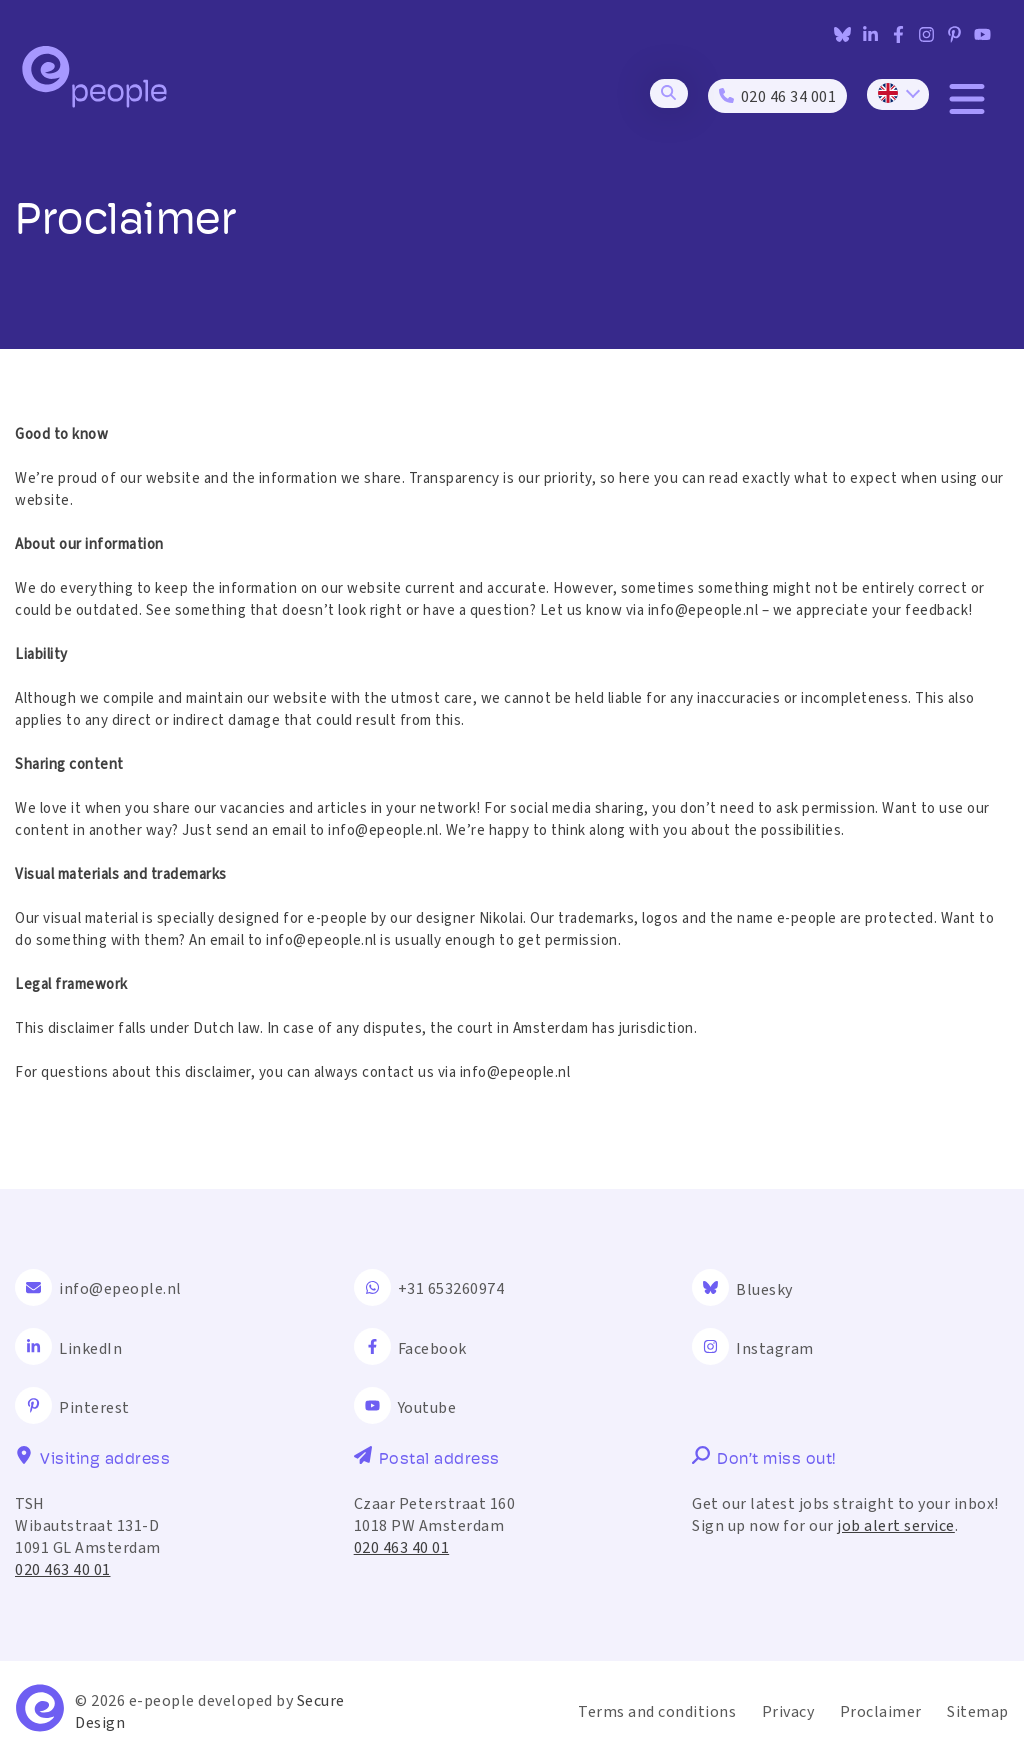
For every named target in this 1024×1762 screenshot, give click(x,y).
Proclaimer (881, 1712)
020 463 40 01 (63, 1570)
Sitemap (978, 1712)
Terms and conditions (657, 1712)
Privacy (788, 1712)
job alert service (896, 1526)
